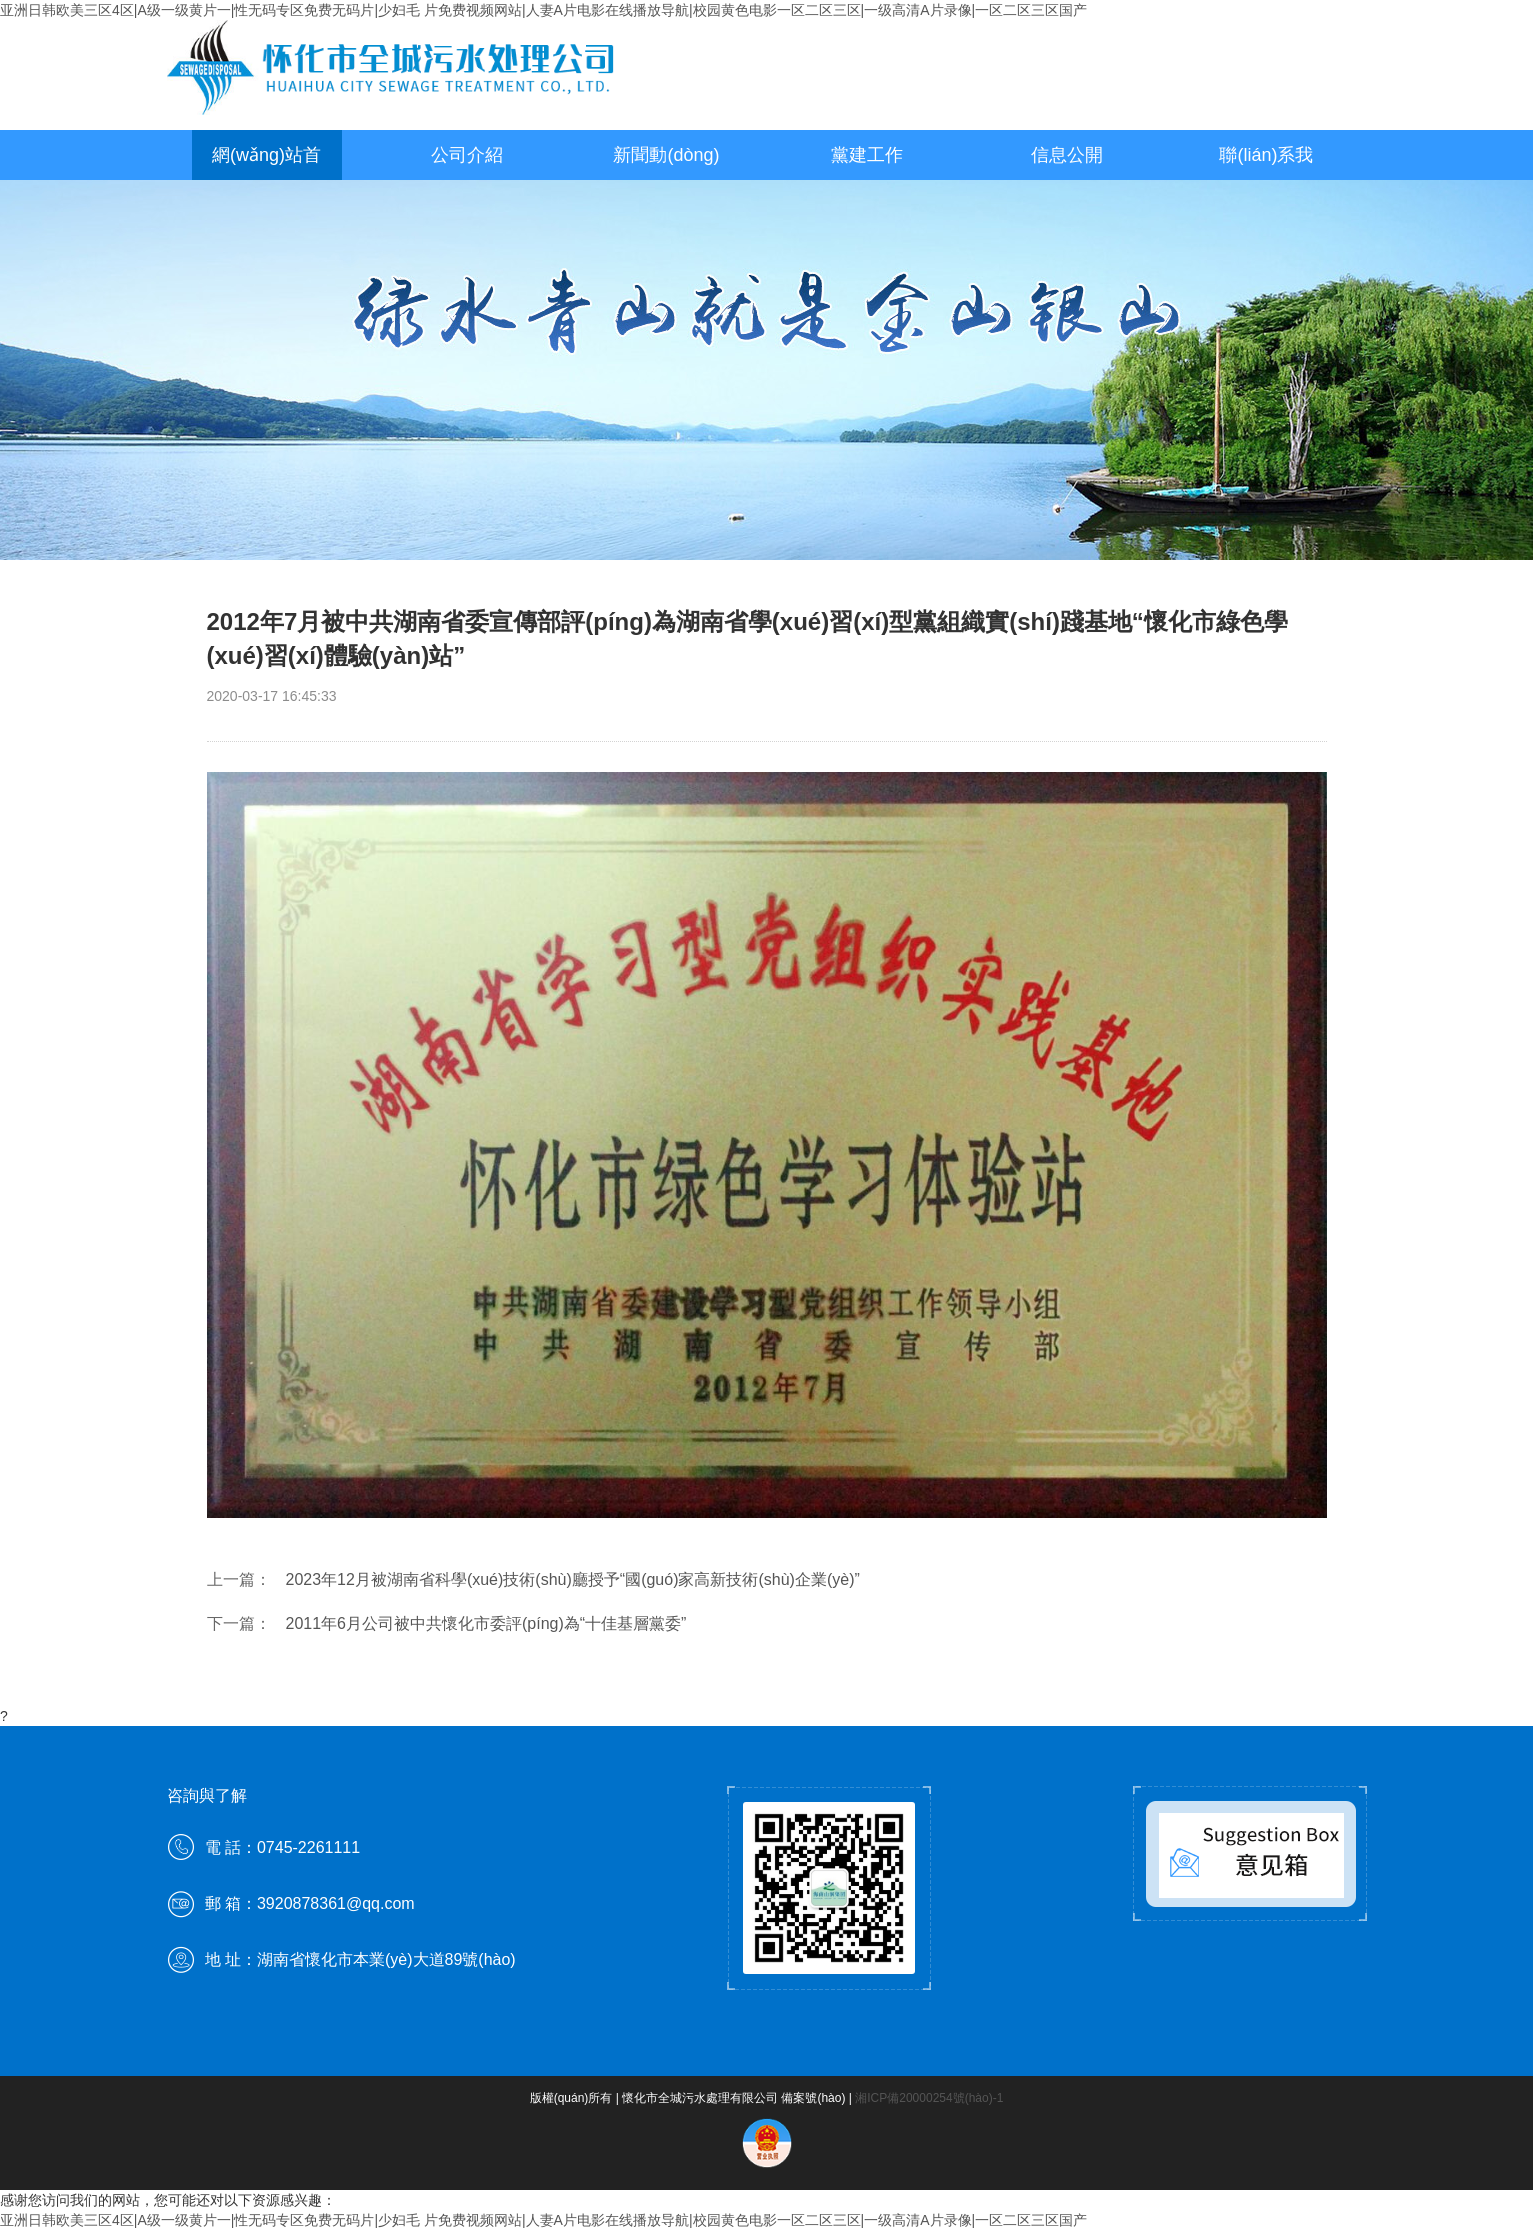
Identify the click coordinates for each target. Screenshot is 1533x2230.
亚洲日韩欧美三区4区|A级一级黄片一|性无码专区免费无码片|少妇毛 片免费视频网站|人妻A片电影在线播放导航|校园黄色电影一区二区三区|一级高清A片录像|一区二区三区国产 (543, 10)
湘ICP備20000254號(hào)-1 (929, 2098)
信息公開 (1067, 155)
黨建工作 (867, 155)
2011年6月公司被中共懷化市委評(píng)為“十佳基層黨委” (486, 1623)
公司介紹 (467, 155)
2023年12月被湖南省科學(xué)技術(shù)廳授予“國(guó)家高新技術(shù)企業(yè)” (573, 1579)
